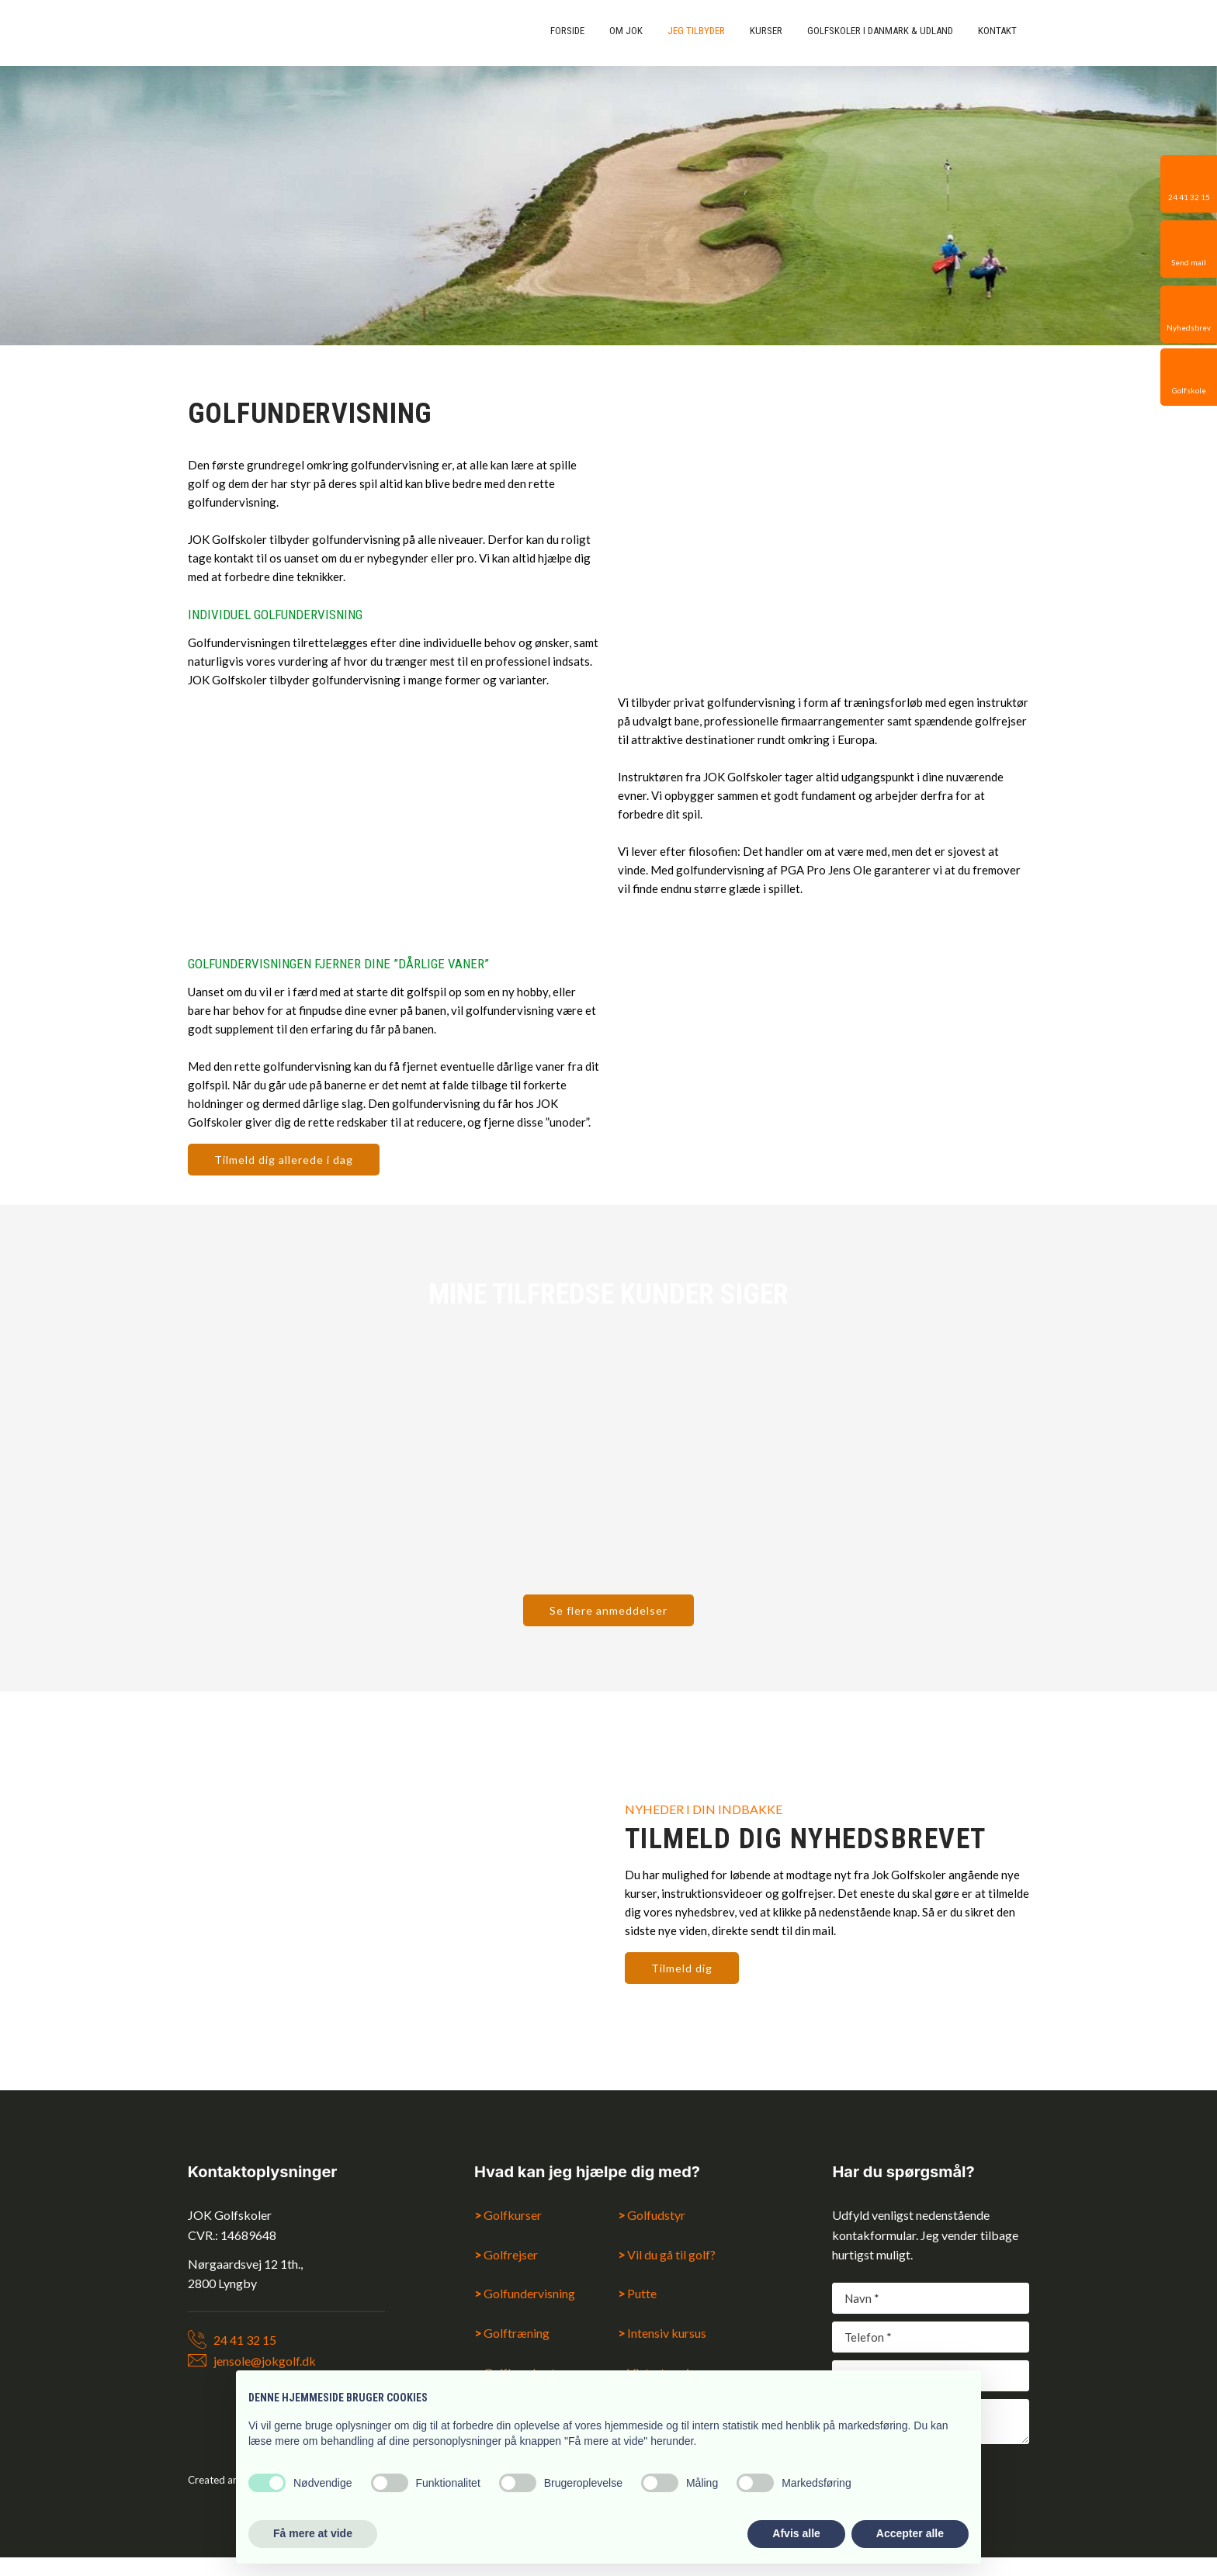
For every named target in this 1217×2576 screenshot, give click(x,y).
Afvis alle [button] (796, 2533)
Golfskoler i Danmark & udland (880, 30)
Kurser (766, 30)
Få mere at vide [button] (312, 2533)
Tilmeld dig (682, 1968)
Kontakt (997, 30)
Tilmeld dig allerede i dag (283, 1159)
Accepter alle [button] (910, 2533)
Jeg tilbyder (696, 30)
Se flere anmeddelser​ (608, 1610)
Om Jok (626, 30)
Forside (567, 30)
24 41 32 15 (244, 2339)
